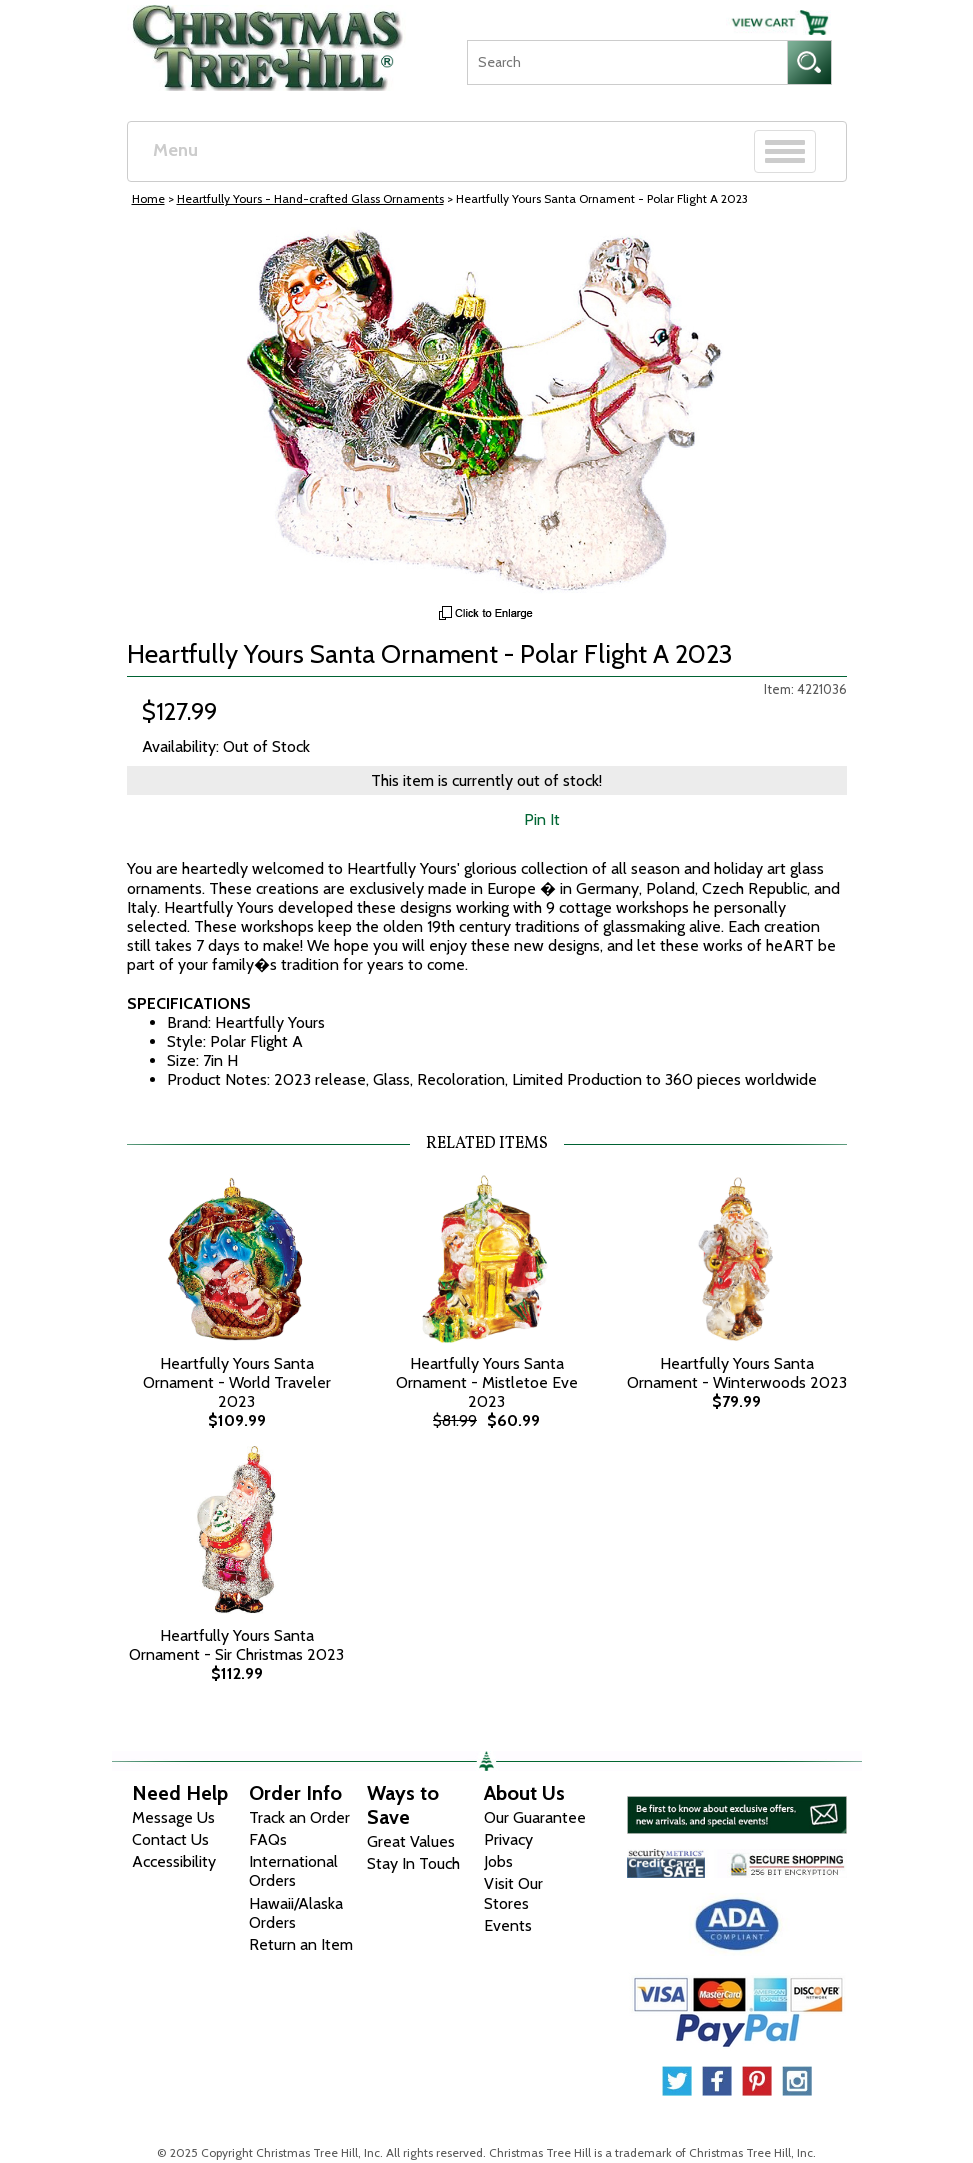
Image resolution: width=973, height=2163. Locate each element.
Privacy (508, 1839)
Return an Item (301, 1944)
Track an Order (299, 1817)
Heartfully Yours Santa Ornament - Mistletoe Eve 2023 (487, 1382)
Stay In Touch (413, 1863)
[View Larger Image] (487, 411)
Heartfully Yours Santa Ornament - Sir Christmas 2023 (236, 1645)
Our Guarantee (535, 1817)
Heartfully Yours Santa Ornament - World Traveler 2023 (237, 1382)
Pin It (542, 819)
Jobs (498, 1861)
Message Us (173, 1817)
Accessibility (174, 1861)
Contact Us (170, 1839)
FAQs (268, 1839)
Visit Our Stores (513, 1893)
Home (148, 198)
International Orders (293, 1871)
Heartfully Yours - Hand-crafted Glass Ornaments (310, 198)
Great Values (411, 1841)
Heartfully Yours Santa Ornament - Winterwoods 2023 (737, 1373)
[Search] (627, 62)
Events (508, 1925)
